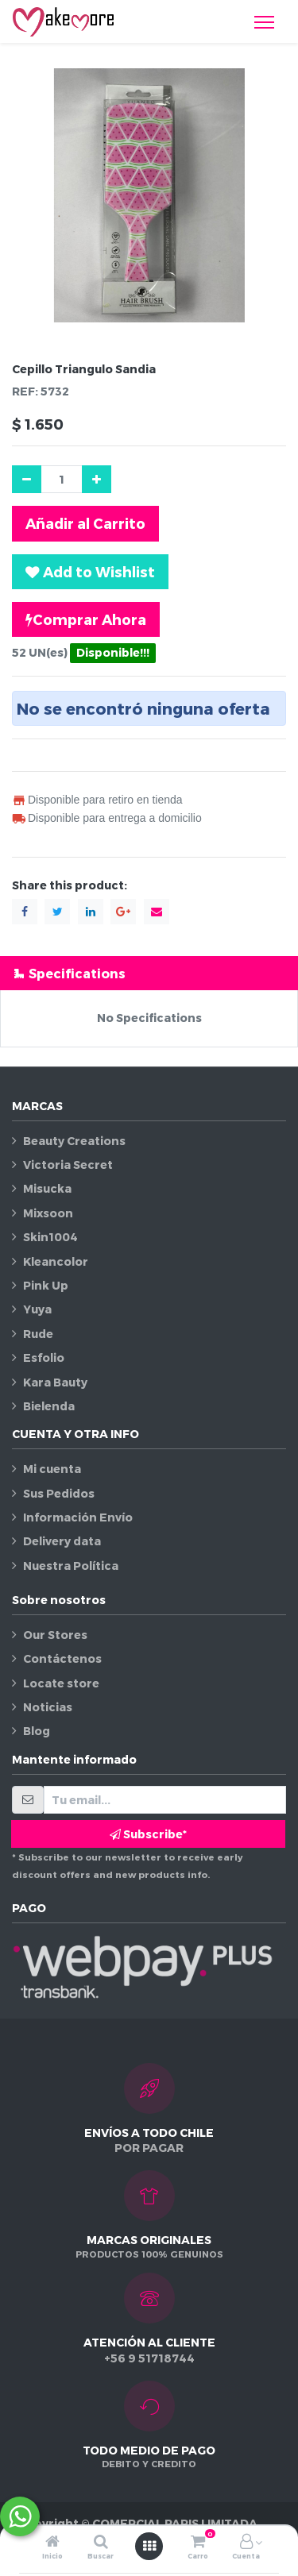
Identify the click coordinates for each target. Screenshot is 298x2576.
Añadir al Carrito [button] (85, 523)
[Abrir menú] (149, 2545)
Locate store (61, 1683)
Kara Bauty (55, 1382)
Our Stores (55, 1634)
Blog (36, 1730)
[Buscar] (101, 2542)
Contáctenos (62, 1658)
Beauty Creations (74, 1140)
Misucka (47, 1188)
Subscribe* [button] (148, 1834)
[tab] (149, 973)
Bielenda (49, 1406)
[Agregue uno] (96, 479)
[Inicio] (52, 2542)
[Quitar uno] (26, 479)
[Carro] (198, 2542)
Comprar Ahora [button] (85, 619)
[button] (90, 571)
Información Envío (78, 1517)
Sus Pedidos (59, 1493)
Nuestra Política (70, 1565)
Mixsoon (48, 1213)
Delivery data (62, 1541)
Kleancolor (55, 1261)
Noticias (47, 1707)
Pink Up (45, 1285)
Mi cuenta (52, 1468)
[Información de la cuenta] (246, 2542)
